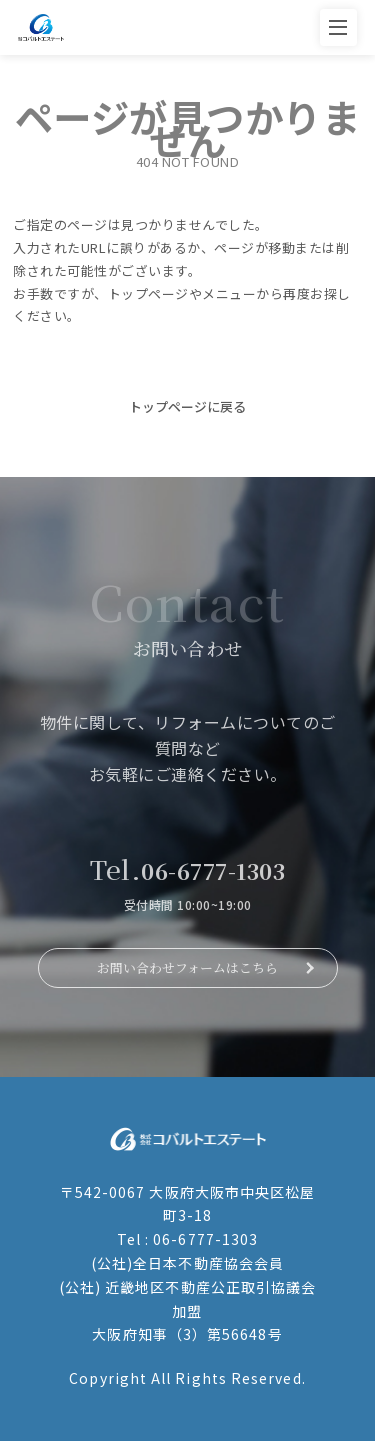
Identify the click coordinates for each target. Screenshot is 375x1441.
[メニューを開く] (338, 27)
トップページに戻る (187, 406)
